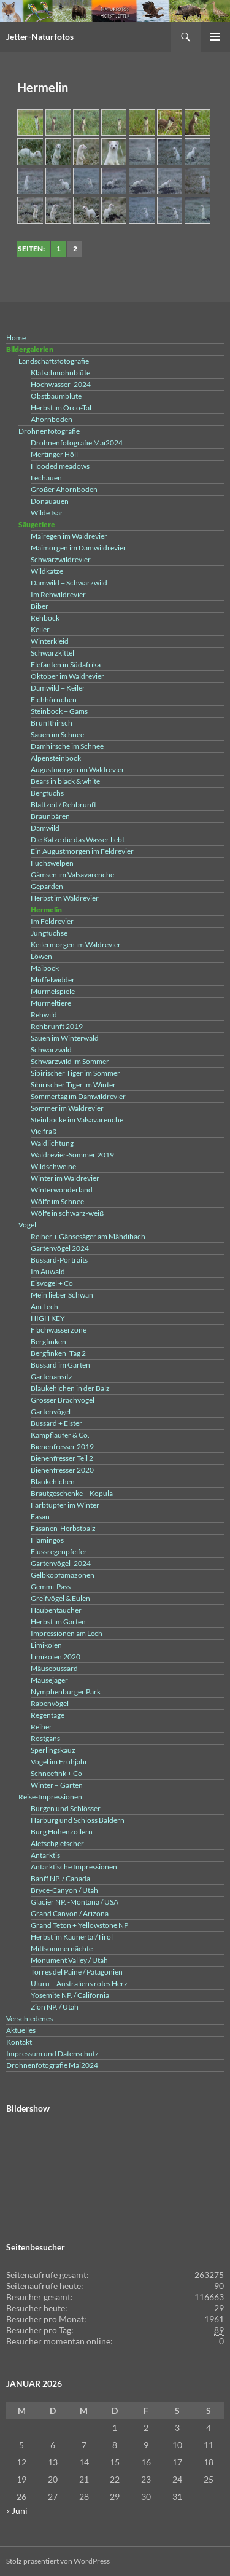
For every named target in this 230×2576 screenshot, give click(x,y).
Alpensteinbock (56, 757)
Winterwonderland (62, 1189)
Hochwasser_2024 (61, 384)
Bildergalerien (29, 349)
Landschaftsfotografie (53, 361)
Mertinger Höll (54, 454)
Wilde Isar (47, 512)
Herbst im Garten (58, 1621)
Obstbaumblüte (56, 396)
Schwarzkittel (52, 652)
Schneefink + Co (56, 1773)
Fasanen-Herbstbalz (63, 1528)
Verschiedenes (29, 2018)
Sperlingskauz (53, 1750)
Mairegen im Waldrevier (69, 536)
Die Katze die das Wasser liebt (78, 839)
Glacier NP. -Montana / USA (74, 1901)
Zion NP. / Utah (55, 2006)
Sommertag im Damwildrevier (78, 1096)
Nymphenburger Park (66, 1691)
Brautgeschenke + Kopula (72, 1493)
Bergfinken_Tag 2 (58, 1353)
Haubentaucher (56, 1610)
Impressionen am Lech (66, 1633)
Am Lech (44, 1306)
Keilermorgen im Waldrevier (76, 944)
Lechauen (46, 477)
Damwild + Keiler (58, 687)
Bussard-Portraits (59, 1259)
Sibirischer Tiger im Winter (73, 1084)
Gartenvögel (51, 1411)
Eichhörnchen (54, 699)
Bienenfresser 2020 (62, 1469)
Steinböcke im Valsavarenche (77, 1119)
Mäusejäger (49, 1680)
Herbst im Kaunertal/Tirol (72, 1936)
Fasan (40, 1516)
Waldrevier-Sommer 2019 (72, 1154)
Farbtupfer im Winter (65, 1504)
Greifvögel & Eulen (60, 1598)
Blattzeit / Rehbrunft (63, 804)
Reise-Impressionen (50, 1796)
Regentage (47, 1715)
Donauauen (50, 501)
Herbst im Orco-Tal (61, 407)
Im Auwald (48, 1271)
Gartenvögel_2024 (61, 1563)
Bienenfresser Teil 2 (62, 1458)
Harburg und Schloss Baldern (78, 1820)
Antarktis (45, 1855)
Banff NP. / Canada (60, 1878)
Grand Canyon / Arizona (70, 1913)
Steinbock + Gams (59, 711)
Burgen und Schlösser (66, 1808)
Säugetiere (36, 524)
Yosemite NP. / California (70, 1995)
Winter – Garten (57, 1785)
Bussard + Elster (56, 1423)
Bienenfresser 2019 (62, 1446)
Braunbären (50, 816)
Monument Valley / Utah (69, 1960)
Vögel (27, 1224)
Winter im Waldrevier (65, 1178)
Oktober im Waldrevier (67, 676)
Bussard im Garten (60, 1364)
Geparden (47, 886)
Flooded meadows (60, 466)
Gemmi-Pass (51, 1586)
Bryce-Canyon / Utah (64, 1890)
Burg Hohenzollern (62, 1831)
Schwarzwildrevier (61, 559)
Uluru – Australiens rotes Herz (79, 1983)
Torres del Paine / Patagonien (77, 1971)
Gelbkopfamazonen (62, 1575)
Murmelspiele (53, 991)
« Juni (17, 2510)
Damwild (45, 827)
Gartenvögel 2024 (60, 1248)
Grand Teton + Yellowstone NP (79, 1925)
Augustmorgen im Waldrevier (78, 769)
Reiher (41, 1726)
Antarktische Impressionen (74, 1866)
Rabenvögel (50, 1703)
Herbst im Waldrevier (65, 897)
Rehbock (45, 617)
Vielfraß (43, 1131)
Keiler (40, 629)
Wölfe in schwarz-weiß (67, 1213)
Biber (39, 606)
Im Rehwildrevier (58, 594)
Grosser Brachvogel (62, 1399)
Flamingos (47, 1539)
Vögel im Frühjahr (59, 1761)
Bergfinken (48, 1341)
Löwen (41, 956)
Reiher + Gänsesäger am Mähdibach (88, 1236)
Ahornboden (51, 419)
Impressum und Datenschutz (52, 2053)
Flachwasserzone (58, 1329)
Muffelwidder (53, 979)
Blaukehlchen (53, 1481)
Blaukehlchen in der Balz (70, 1388)
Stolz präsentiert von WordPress (58, 2561)
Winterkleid (50, 641)
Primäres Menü (215, 37)
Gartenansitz (51, 1376)
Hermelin (46, 909)
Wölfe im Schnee (57, 1201)
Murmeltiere (51, 1003)
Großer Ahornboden (64, 489)
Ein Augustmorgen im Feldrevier (82, 851)
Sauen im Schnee (57, 734)
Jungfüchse (49, 933)
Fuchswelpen (52, 862)
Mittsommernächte (62, 1948)
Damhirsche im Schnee (67, 746)
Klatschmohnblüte (60, 372)
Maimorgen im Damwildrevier (78, 547)
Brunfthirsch (51, 722)
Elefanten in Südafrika (66, 664)
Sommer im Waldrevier (67, 1108)
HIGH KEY (48, 1318)
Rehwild (44, 1014)
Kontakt (19, 2041)
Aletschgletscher (57, 1843)
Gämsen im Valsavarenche (72, 874)
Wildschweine (53, 1166)
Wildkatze (47, 571)
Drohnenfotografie (49, 431)
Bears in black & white (65, 781)
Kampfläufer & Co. (60, 1434)
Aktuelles (21, 2030)
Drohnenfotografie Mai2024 (77, 442)
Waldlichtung (52, 1143)
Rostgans (45, 1738)
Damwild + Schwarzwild (69, 582)
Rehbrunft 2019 (57, 1026)
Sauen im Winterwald (65, 1038)
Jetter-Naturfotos (40, 36)
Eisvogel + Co (52, 1283)
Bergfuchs (47, 792)
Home (16, 337)
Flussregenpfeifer (59, 1551)
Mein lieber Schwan (62, 1294)
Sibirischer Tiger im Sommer (75, 1073)
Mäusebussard (54, 1668)
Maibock (45, 968)
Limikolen (46, 1645)
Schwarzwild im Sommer (70, 1061)
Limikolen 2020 (55, 1656)
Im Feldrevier (52, 921)
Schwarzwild (51, 1049)
